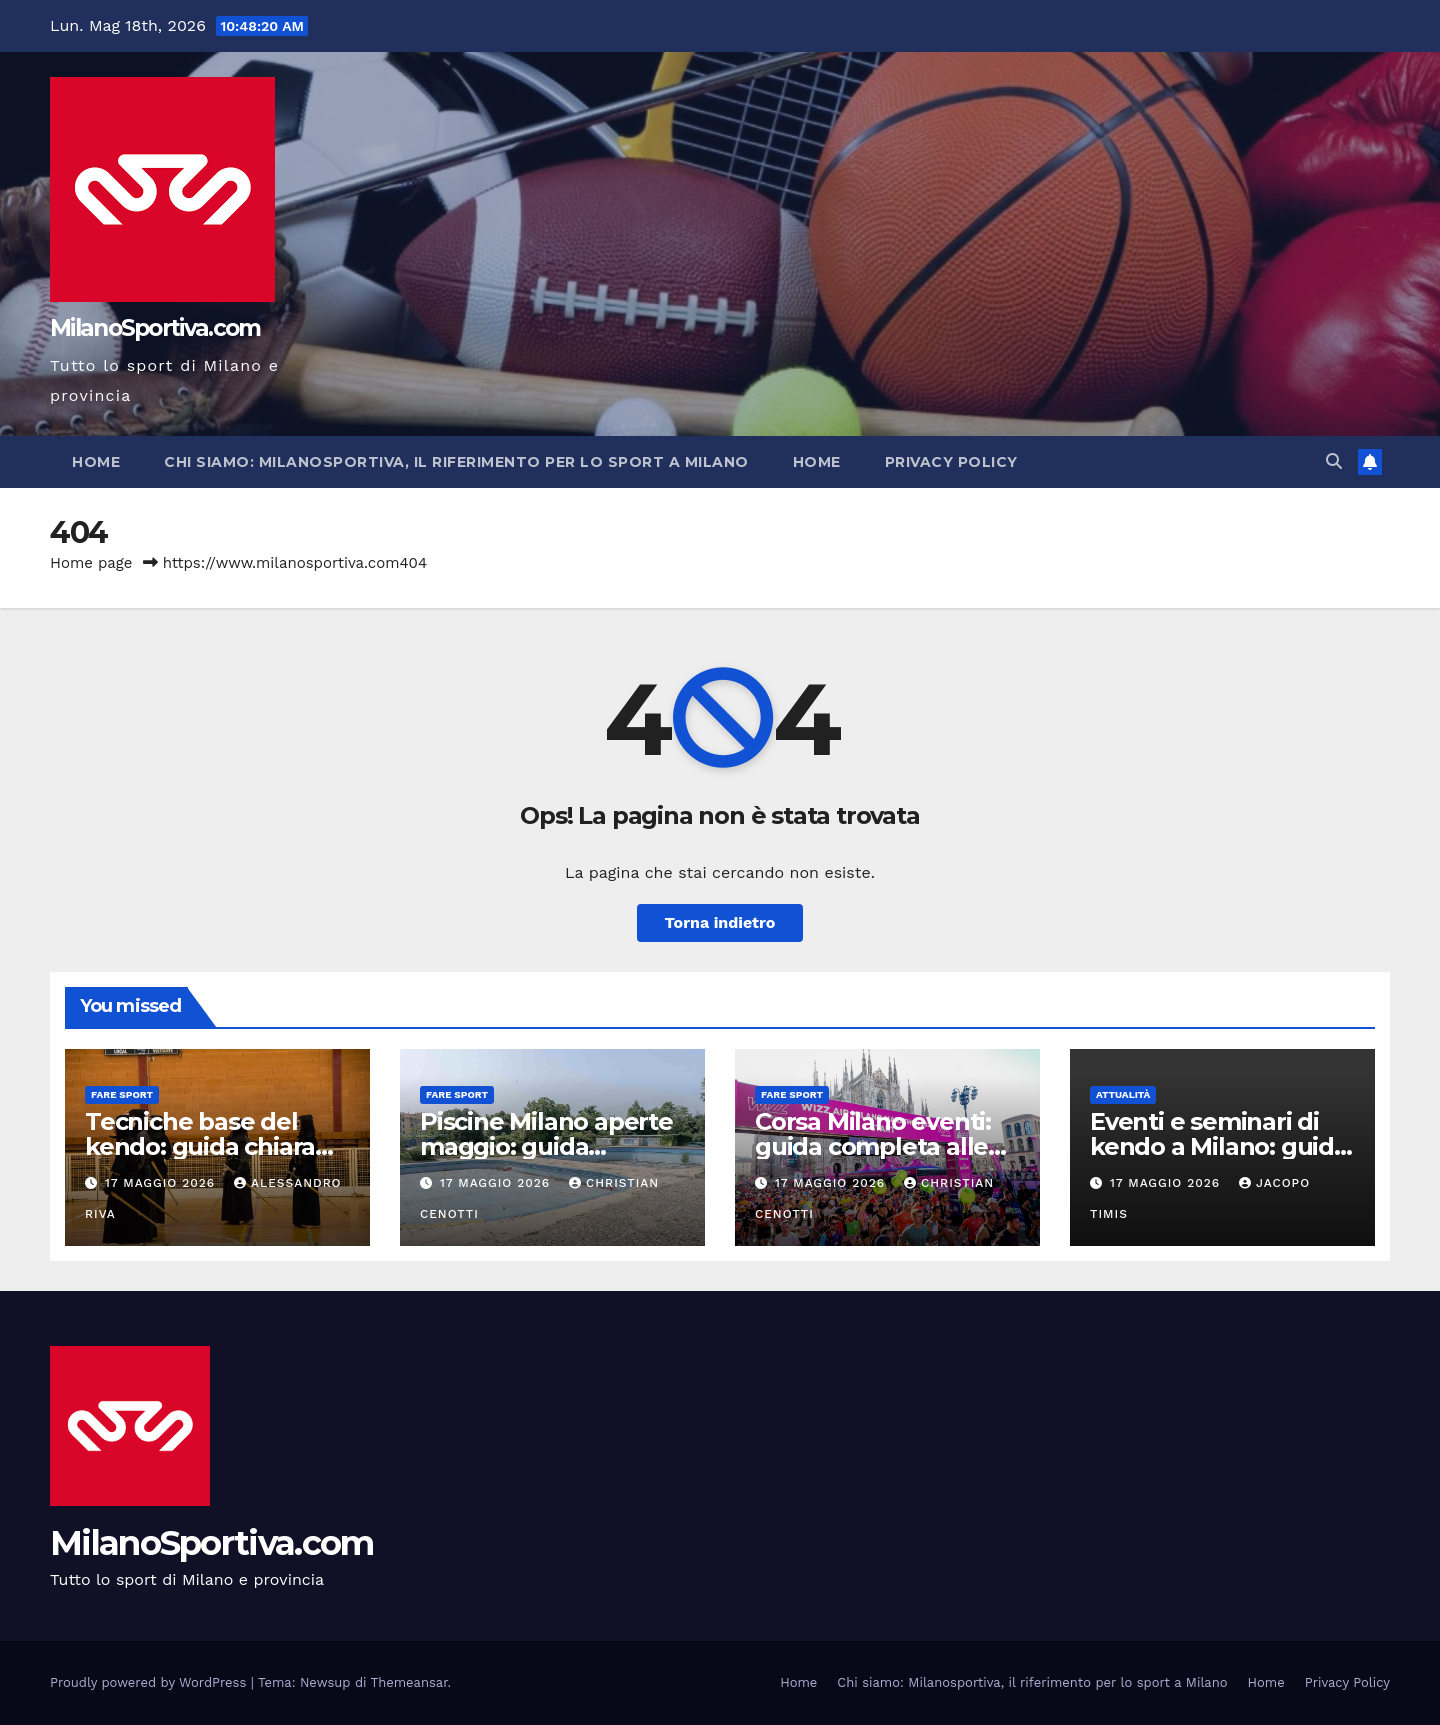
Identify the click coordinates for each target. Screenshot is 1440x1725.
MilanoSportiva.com (155, 328)
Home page (91, 563)
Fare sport (122, 1094)
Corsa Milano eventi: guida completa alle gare (873, 1146)
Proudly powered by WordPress (150, 1682)
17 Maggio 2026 (162, 1183)
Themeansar (409, 1682)
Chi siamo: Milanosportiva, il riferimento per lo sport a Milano (456, 462)
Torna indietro (720, 922)
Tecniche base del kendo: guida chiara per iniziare (200, 1146)
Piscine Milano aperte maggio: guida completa (546, 1146)
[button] (1334, 461)
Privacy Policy (951, 462)
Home (96, 462)
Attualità (1123, 1094)
